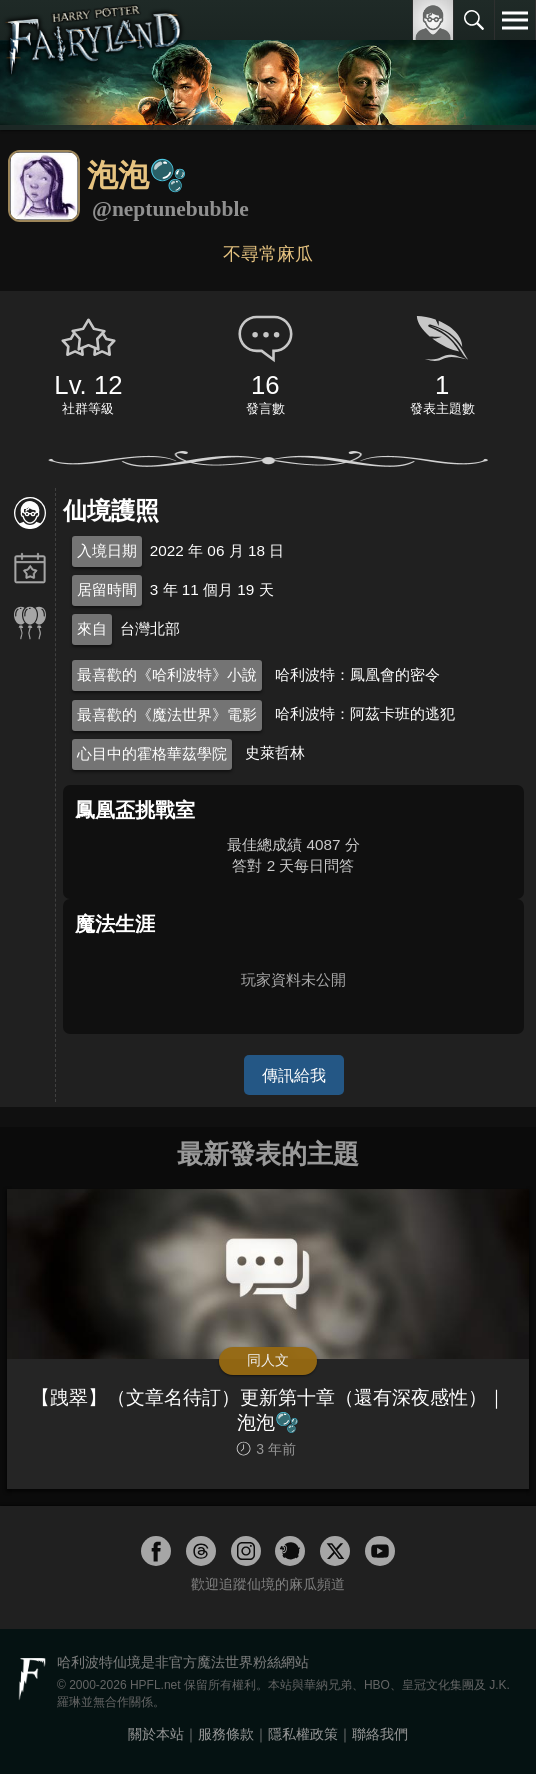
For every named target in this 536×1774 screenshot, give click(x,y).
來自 (92, 628)
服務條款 (226, 1734)
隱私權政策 (303, 1734)
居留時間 (107, 589)
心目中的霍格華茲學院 (152, 753)
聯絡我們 (380, 1734)
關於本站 (156, 1734)
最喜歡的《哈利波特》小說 (167, 674)
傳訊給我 (294, 1075)
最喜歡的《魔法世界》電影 (167, 714)
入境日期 (107, 550)
